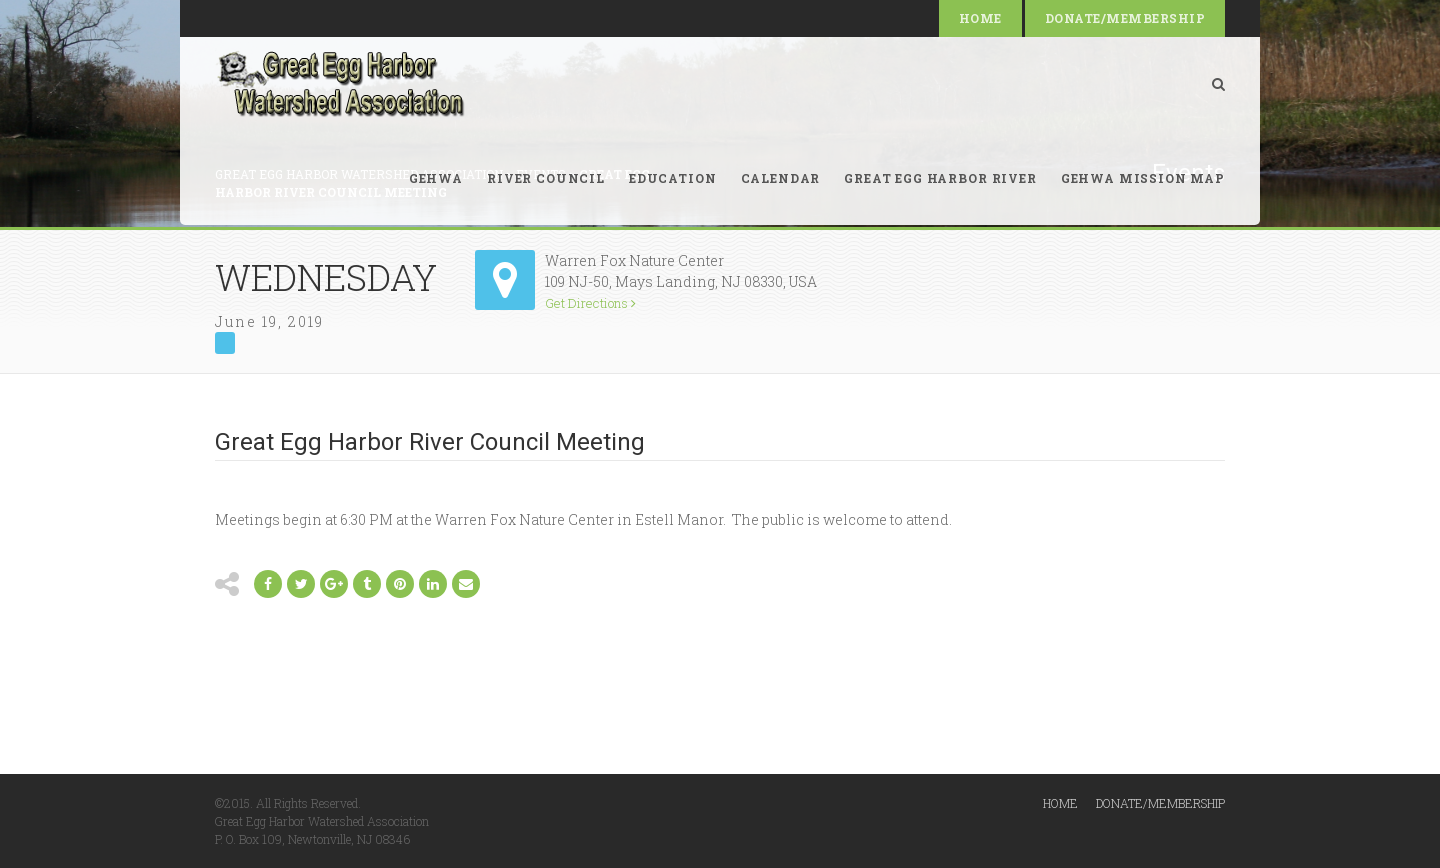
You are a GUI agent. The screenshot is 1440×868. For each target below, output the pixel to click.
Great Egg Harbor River (940, 178)
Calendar (781, 178)
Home (980, 18)
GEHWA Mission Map (1143, 178)
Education (673, 178)
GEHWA (436, 178)
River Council (546, 178)
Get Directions (590, 303)
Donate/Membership (1125, 18)
